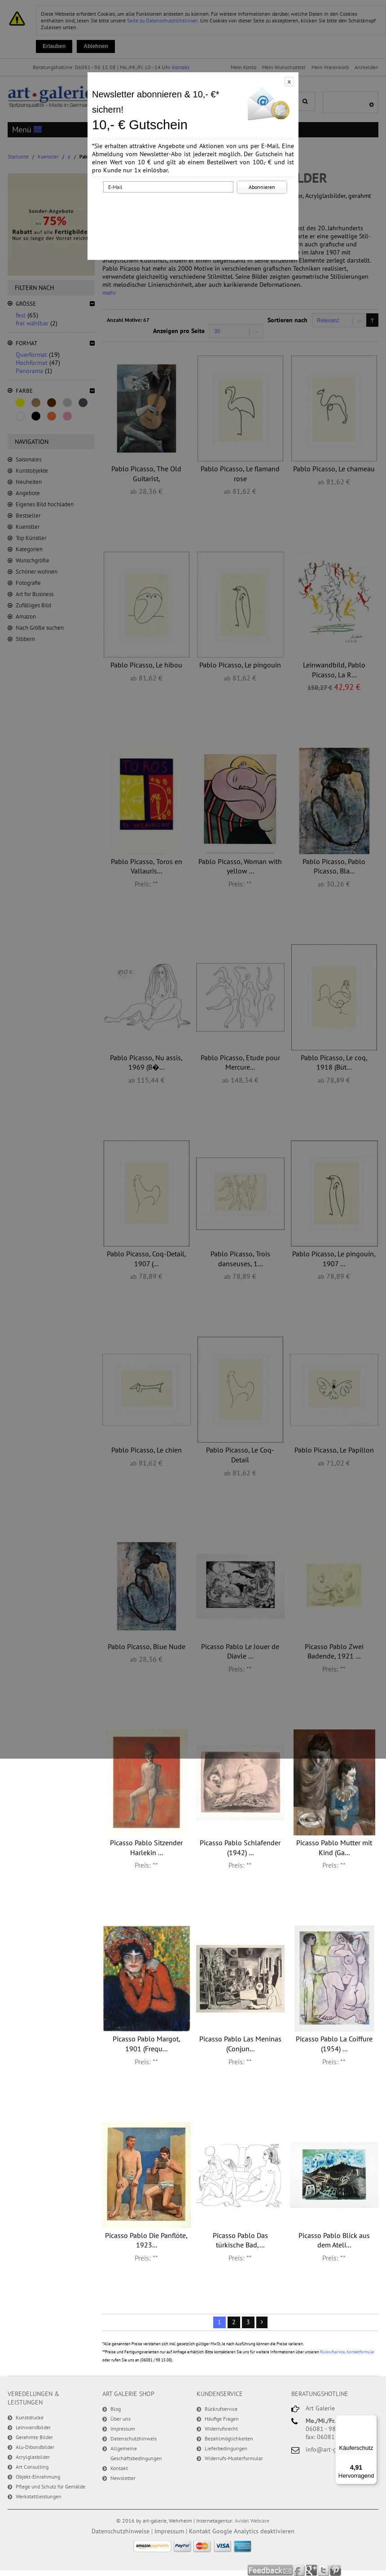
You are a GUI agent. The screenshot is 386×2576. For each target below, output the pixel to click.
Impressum (122, 2428)
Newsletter (123, 2478)
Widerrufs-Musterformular (234, 2458)
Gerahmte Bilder (34, 2437)
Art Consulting (32, 2466)
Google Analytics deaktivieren (253, 2531)
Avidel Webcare (252, 2520)
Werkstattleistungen (38, 2496)
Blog (115, 2408)
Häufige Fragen (222, 2418)
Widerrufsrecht (221, 2428)
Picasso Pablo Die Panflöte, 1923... (146, 2240)
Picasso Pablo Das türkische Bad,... (240, 2240)
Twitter (324, 2570)
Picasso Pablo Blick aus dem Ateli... (334, 2240)
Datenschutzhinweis (133, 2438)
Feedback (270, 2570)
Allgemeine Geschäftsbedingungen (136, 2453)
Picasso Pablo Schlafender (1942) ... (240, 1847)
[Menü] (371, 2420)
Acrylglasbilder (33, 2456)
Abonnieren (262, 187)
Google (312, 2570)
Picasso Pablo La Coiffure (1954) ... (334, 2043)
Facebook (300, 2570)
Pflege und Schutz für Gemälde (50, 2486)
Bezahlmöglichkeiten (229, 2438)
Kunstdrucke (30, 2417)
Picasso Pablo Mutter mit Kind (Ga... (334, 1847)
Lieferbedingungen (226, 2448)
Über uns (120, 2418)
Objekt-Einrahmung (38, 2476)
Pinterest (335, 2570)
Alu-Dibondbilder (35, 2447)
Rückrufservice (332, 2351)
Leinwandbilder (33, 2427)
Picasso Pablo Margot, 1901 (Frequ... (146, 2043)
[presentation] (195, 212)
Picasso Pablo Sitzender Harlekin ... (146, 1847)
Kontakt (119, 2468)
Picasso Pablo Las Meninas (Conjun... (240, 2043)
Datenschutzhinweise (120, 2531)
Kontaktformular (360, 2351)
